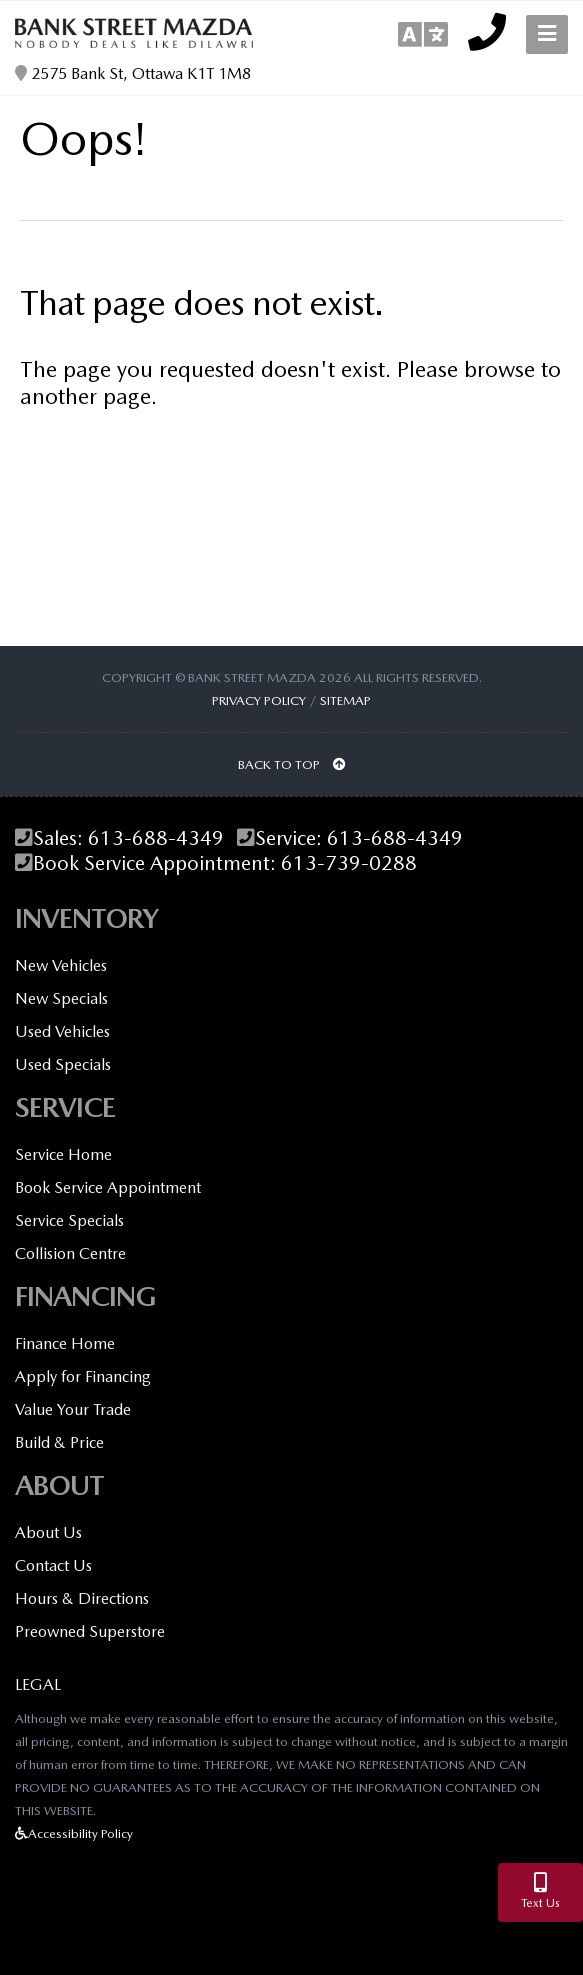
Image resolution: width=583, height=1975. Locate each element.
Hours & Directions (82, 1598)
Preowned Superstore (90, 1631)
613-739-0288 (349, 863)
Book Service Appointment (108, 1187)
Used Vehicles (62, 1031)
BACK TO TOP (292, 764)
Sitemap (345, 700)
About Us (48, 1532)
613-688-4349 (156, 838)
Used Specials (63, 1064)
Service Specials (69, 1220)
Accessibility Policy (74, 1833)
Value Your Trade (73, 1409)
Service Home (63, 1154)
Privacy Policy (259, 700)
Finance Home (65, 1343)
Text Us (540, 1891)
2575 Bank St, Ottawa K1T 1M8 (133, 74)
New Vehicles (61, 965)
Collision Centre (70, 1253)
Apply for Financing (83, 1376)
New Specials (61, 998)
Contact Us (53, 1565)
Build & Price (59, 1442)
